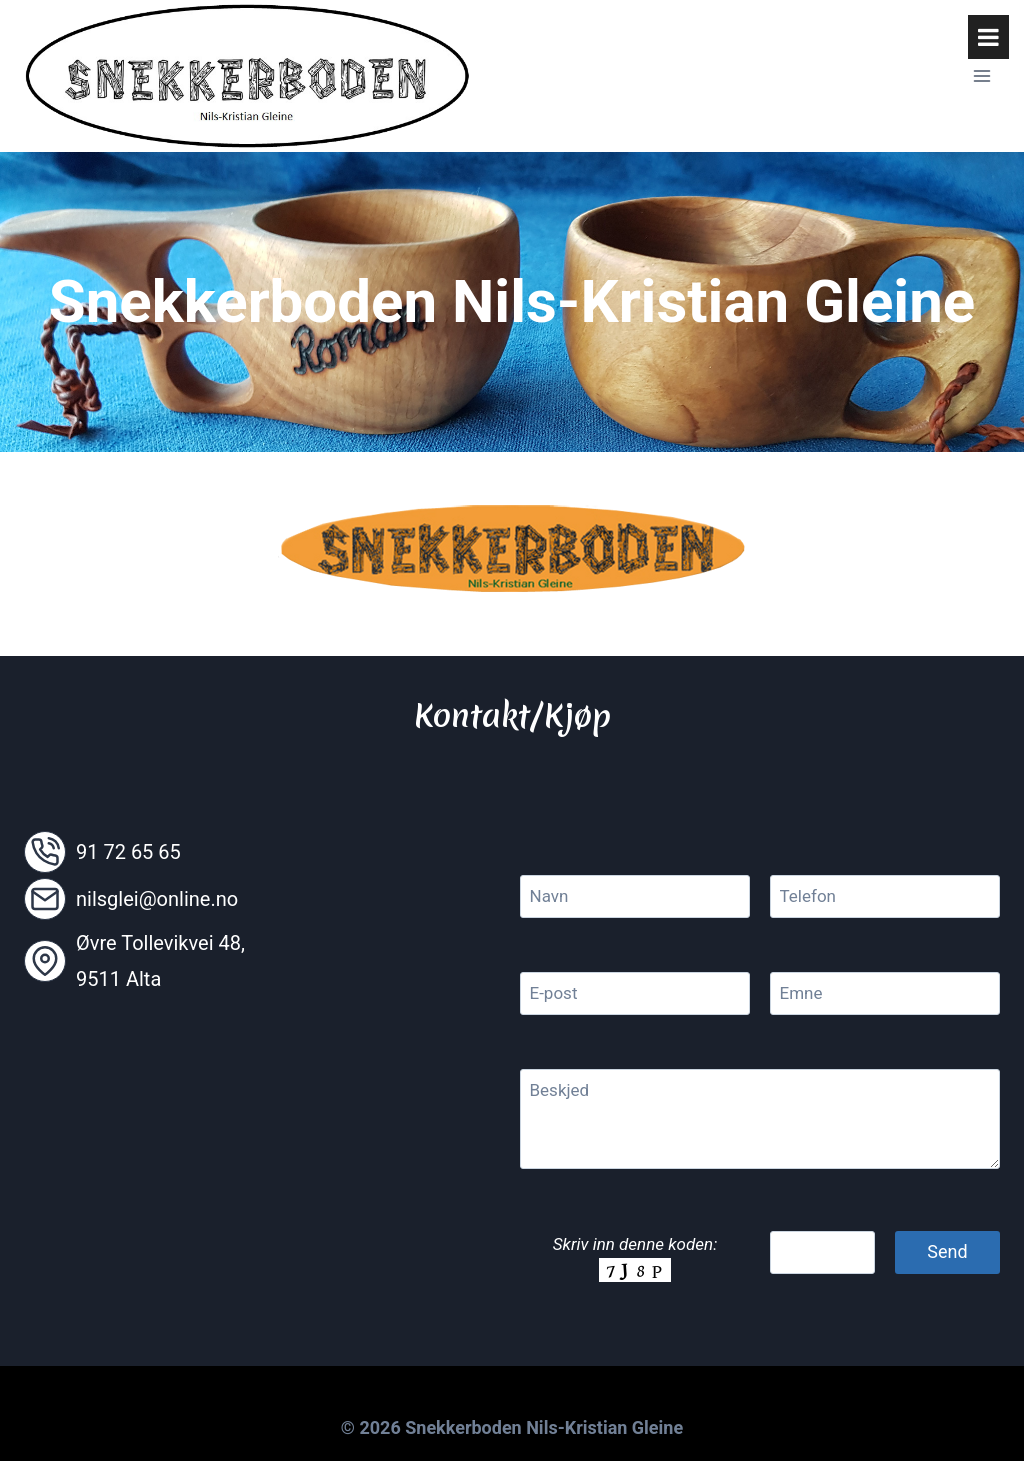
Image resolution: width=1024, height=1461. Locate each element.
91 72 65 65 (128, 852)
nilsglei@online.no (157, 899)
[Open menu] (981, 75)
